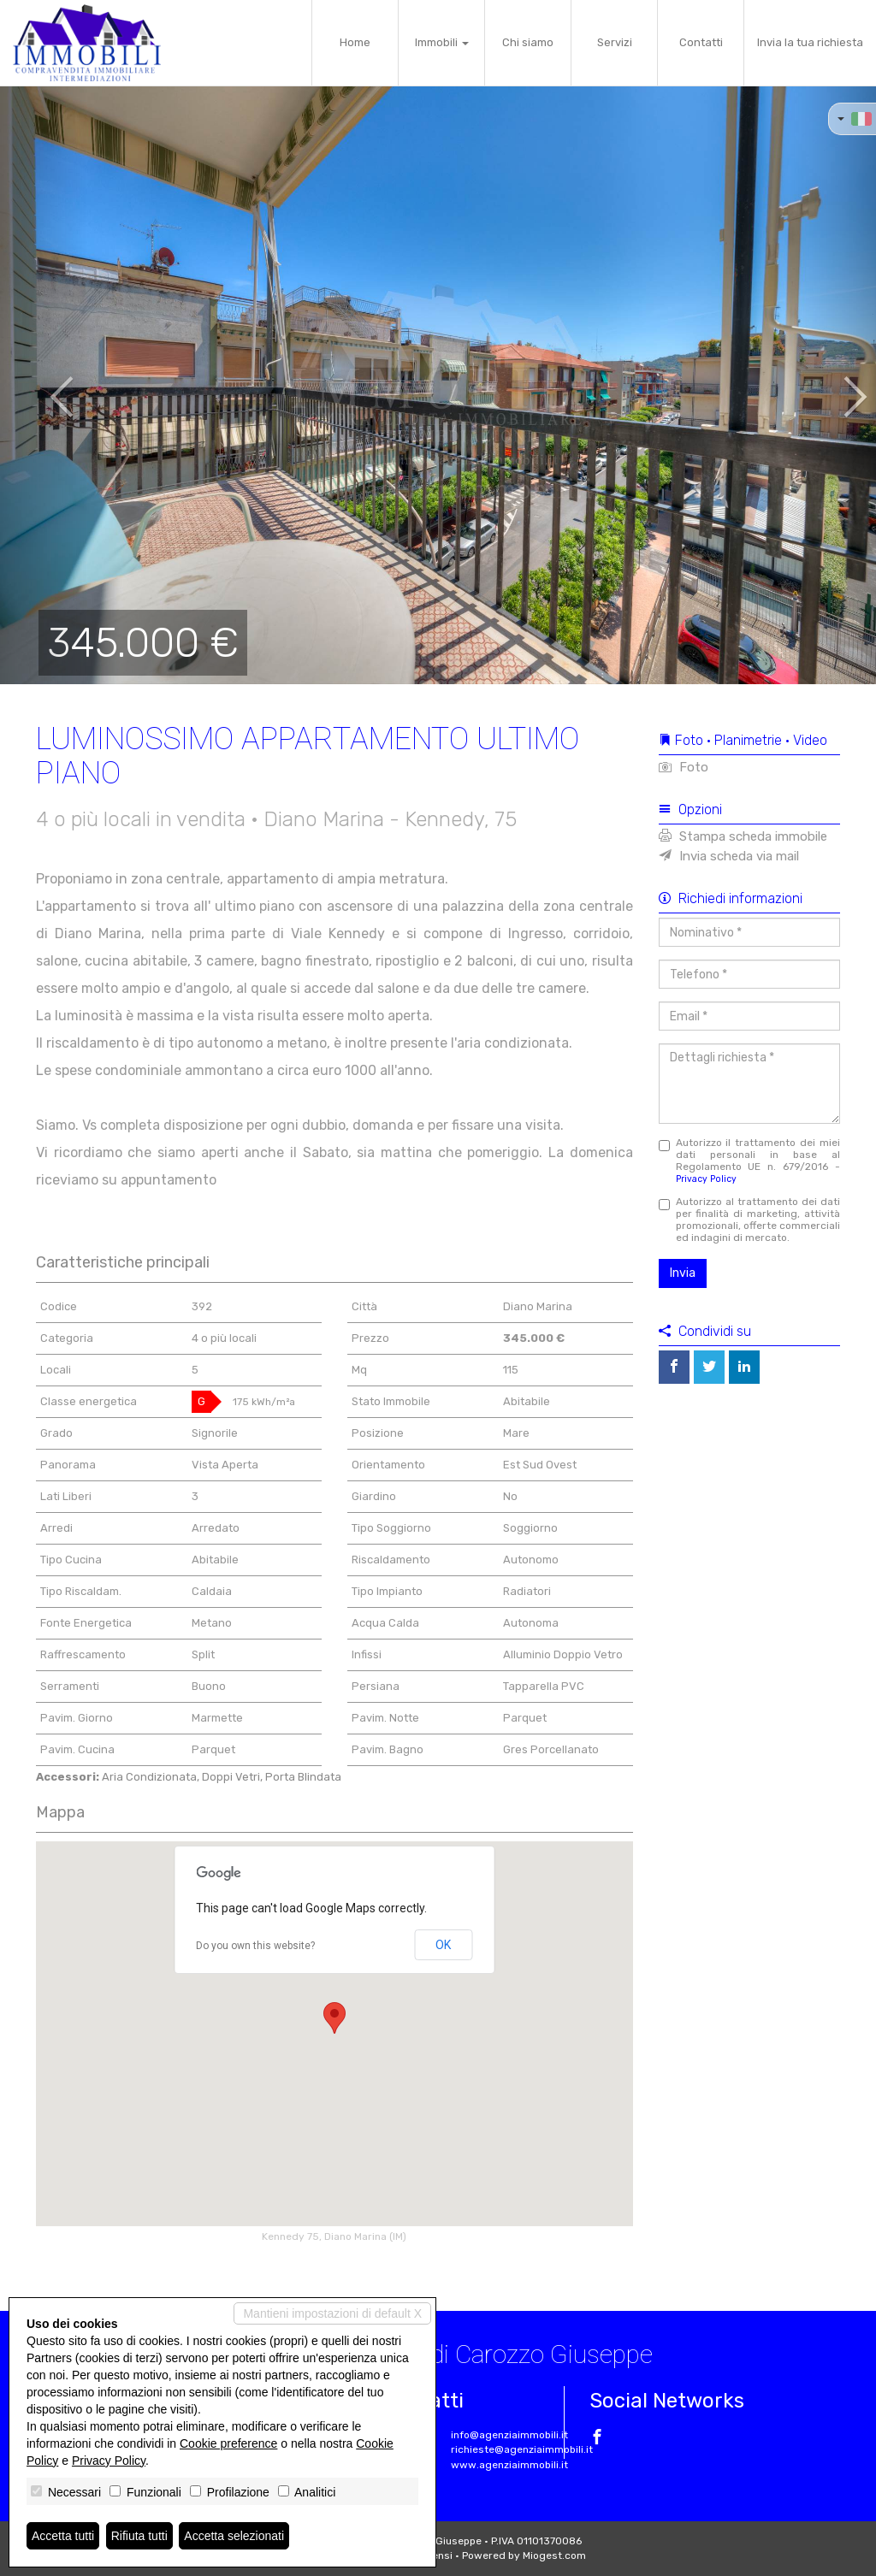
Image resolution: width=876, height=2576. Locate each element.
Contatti (701, 42)
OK (443, 1945)
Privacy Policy (706, 1179)
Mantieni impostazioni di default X (332, 2313)
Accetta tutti (63, 2536)
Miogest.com (554, 2555)
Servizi (614, 42)
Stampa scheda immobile (743, 836)
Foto (683, 767)
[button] (43, 385)
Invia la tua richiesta (810, 42)
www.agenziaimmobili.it (509, 2465)
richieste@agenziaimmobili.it (522, 2449)
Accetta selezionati (234, 2536)
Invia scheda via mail (729, 856)
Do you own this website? (255, 1946)
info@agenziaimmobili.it (509, 2435)
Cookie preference (228, 2443)
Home (355, 42)
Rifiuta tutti (139, 2536)
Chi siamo (527, 42)
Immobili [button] (442, 42)
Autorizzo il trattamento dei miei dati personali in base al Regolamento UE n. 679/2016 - (750, 1161)
